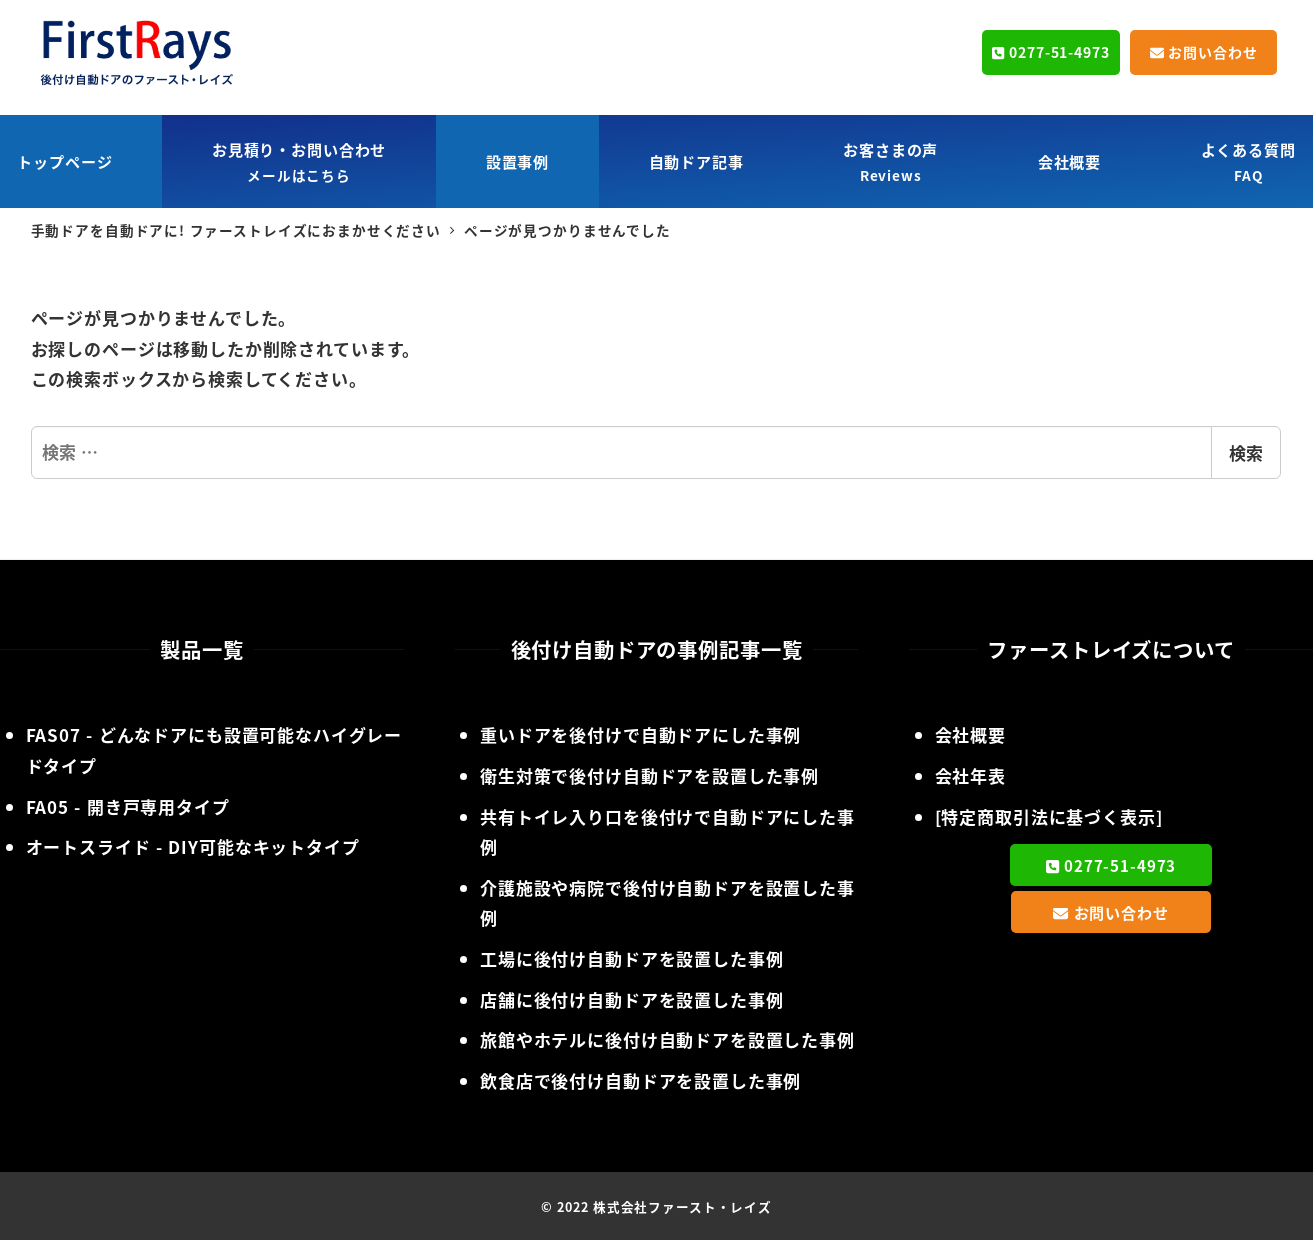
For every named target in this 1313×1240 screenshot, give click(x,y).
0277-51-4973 (1050, 52)
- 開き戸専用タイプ (128, 806)
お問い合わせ (1204, 52)
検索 (1246, 452)
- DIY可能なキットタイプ (193, 846)
